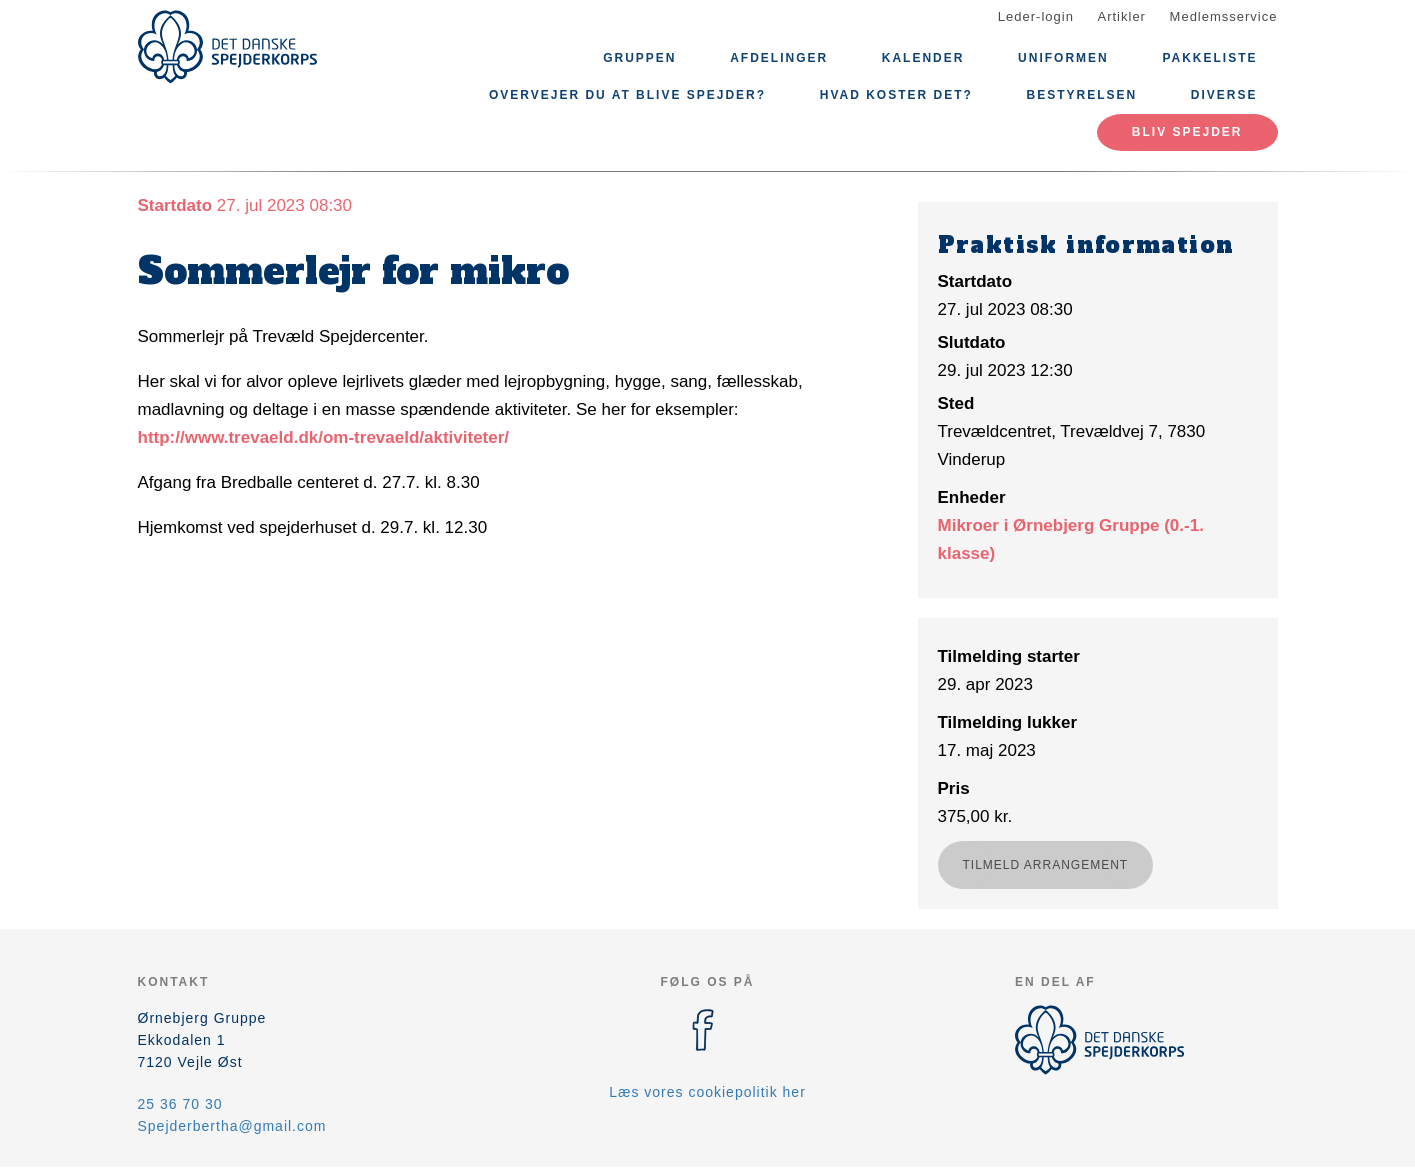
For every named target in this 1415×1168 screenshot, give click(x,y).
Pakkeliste (1209, 58)
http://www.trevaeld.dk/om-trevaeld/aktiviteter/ (324, 437)
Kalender (923, 58)
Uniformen (1063, 58)
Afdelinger (779, 58)
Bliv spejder (1187, 132)
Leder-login (1036, 16)
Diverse (1224, 95)
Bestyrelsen (1082, 95)
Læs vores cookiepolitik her (707, 1092)
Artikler (1122, 16)
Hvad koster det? (896, 95)
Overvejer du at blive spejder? (627, 95)
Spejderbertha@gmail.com (232, 1126)
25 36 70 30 (180, 1104)
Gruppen (639, 58)
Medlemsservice (1224, 16)
